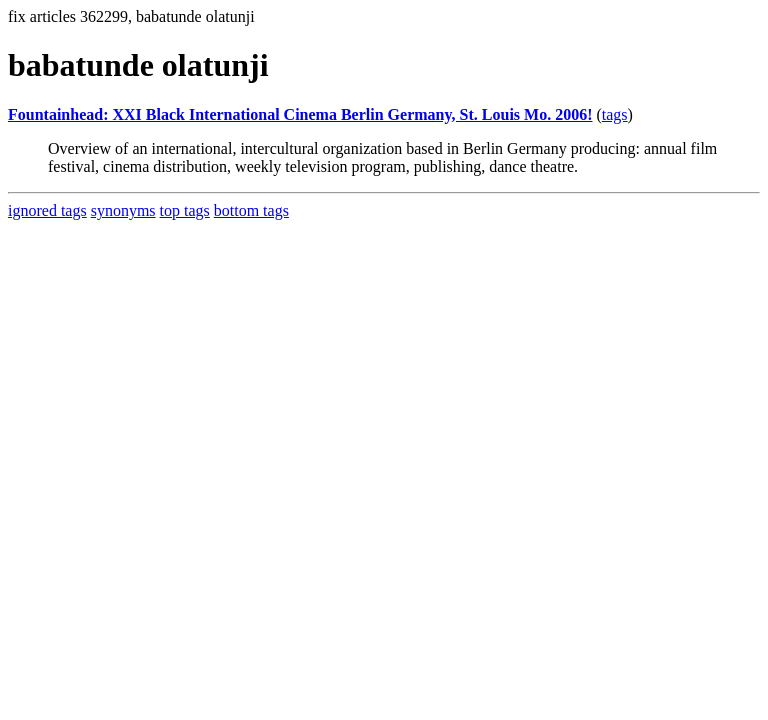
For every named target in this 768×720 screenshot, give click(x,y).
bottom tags (251, 210)
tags (615, 114)
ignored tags (47, 210)
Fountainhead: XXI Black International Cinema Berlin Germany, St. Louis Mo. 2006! (300, 114)
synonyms (123, 210)
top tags (185, 210)
